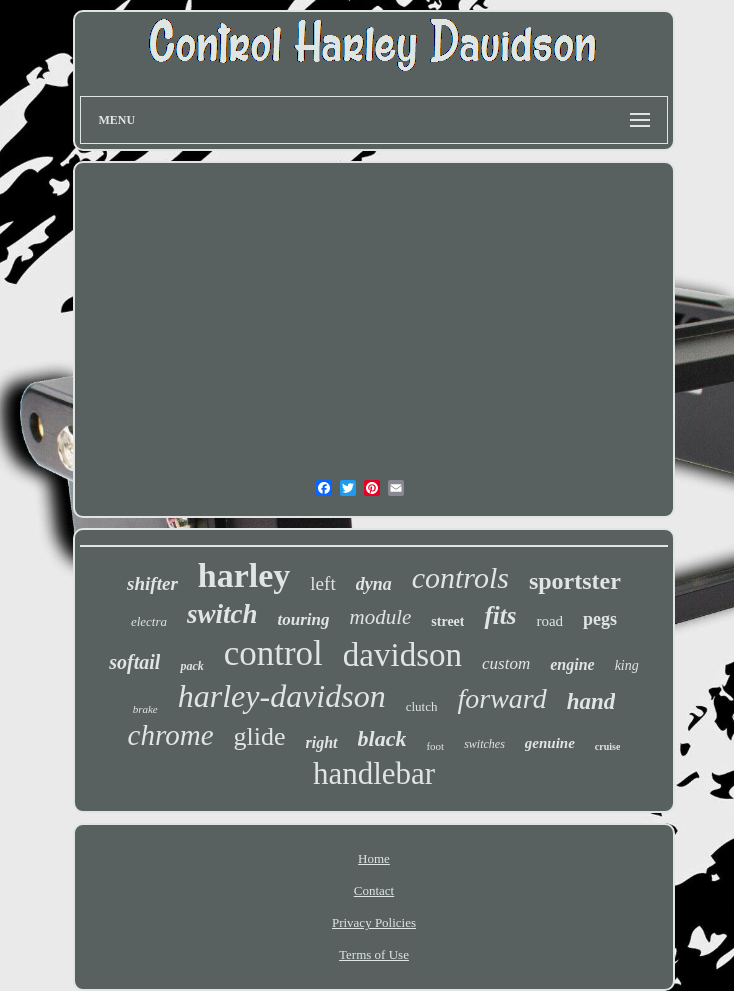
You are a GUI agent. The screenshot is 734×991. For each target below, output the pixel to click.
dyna (374, 584)
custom (506, 663)
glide (260, 736)
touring (304, 619)
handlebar (374, 773)
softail (134, 662)
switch (222, 614)
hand (591, 701)
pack (191, 666)
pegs (600, 619)
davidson (402, 655)
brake (145, 709)
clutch (422, 706)
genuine (550, 743)
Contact (374, 890)
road (549, 621)
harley (244, 575)
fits (500, 615)
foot (435, 746)
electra (149, 621)
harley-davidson (282, 696)
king (627, 665)
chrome (171, 735)
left (322, 583)
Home (374, 858)
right (322, 742)
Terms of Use (374, 954)
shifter (152, 583)
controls (460, 577)
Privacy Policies (374, 922)
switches (484, 744)
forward (501, 698)
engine (572, 664)
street (447, 621)
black (382, 738)
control (273, 653)
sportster (575, 581)
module (380, 617)
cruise (608, 746)
